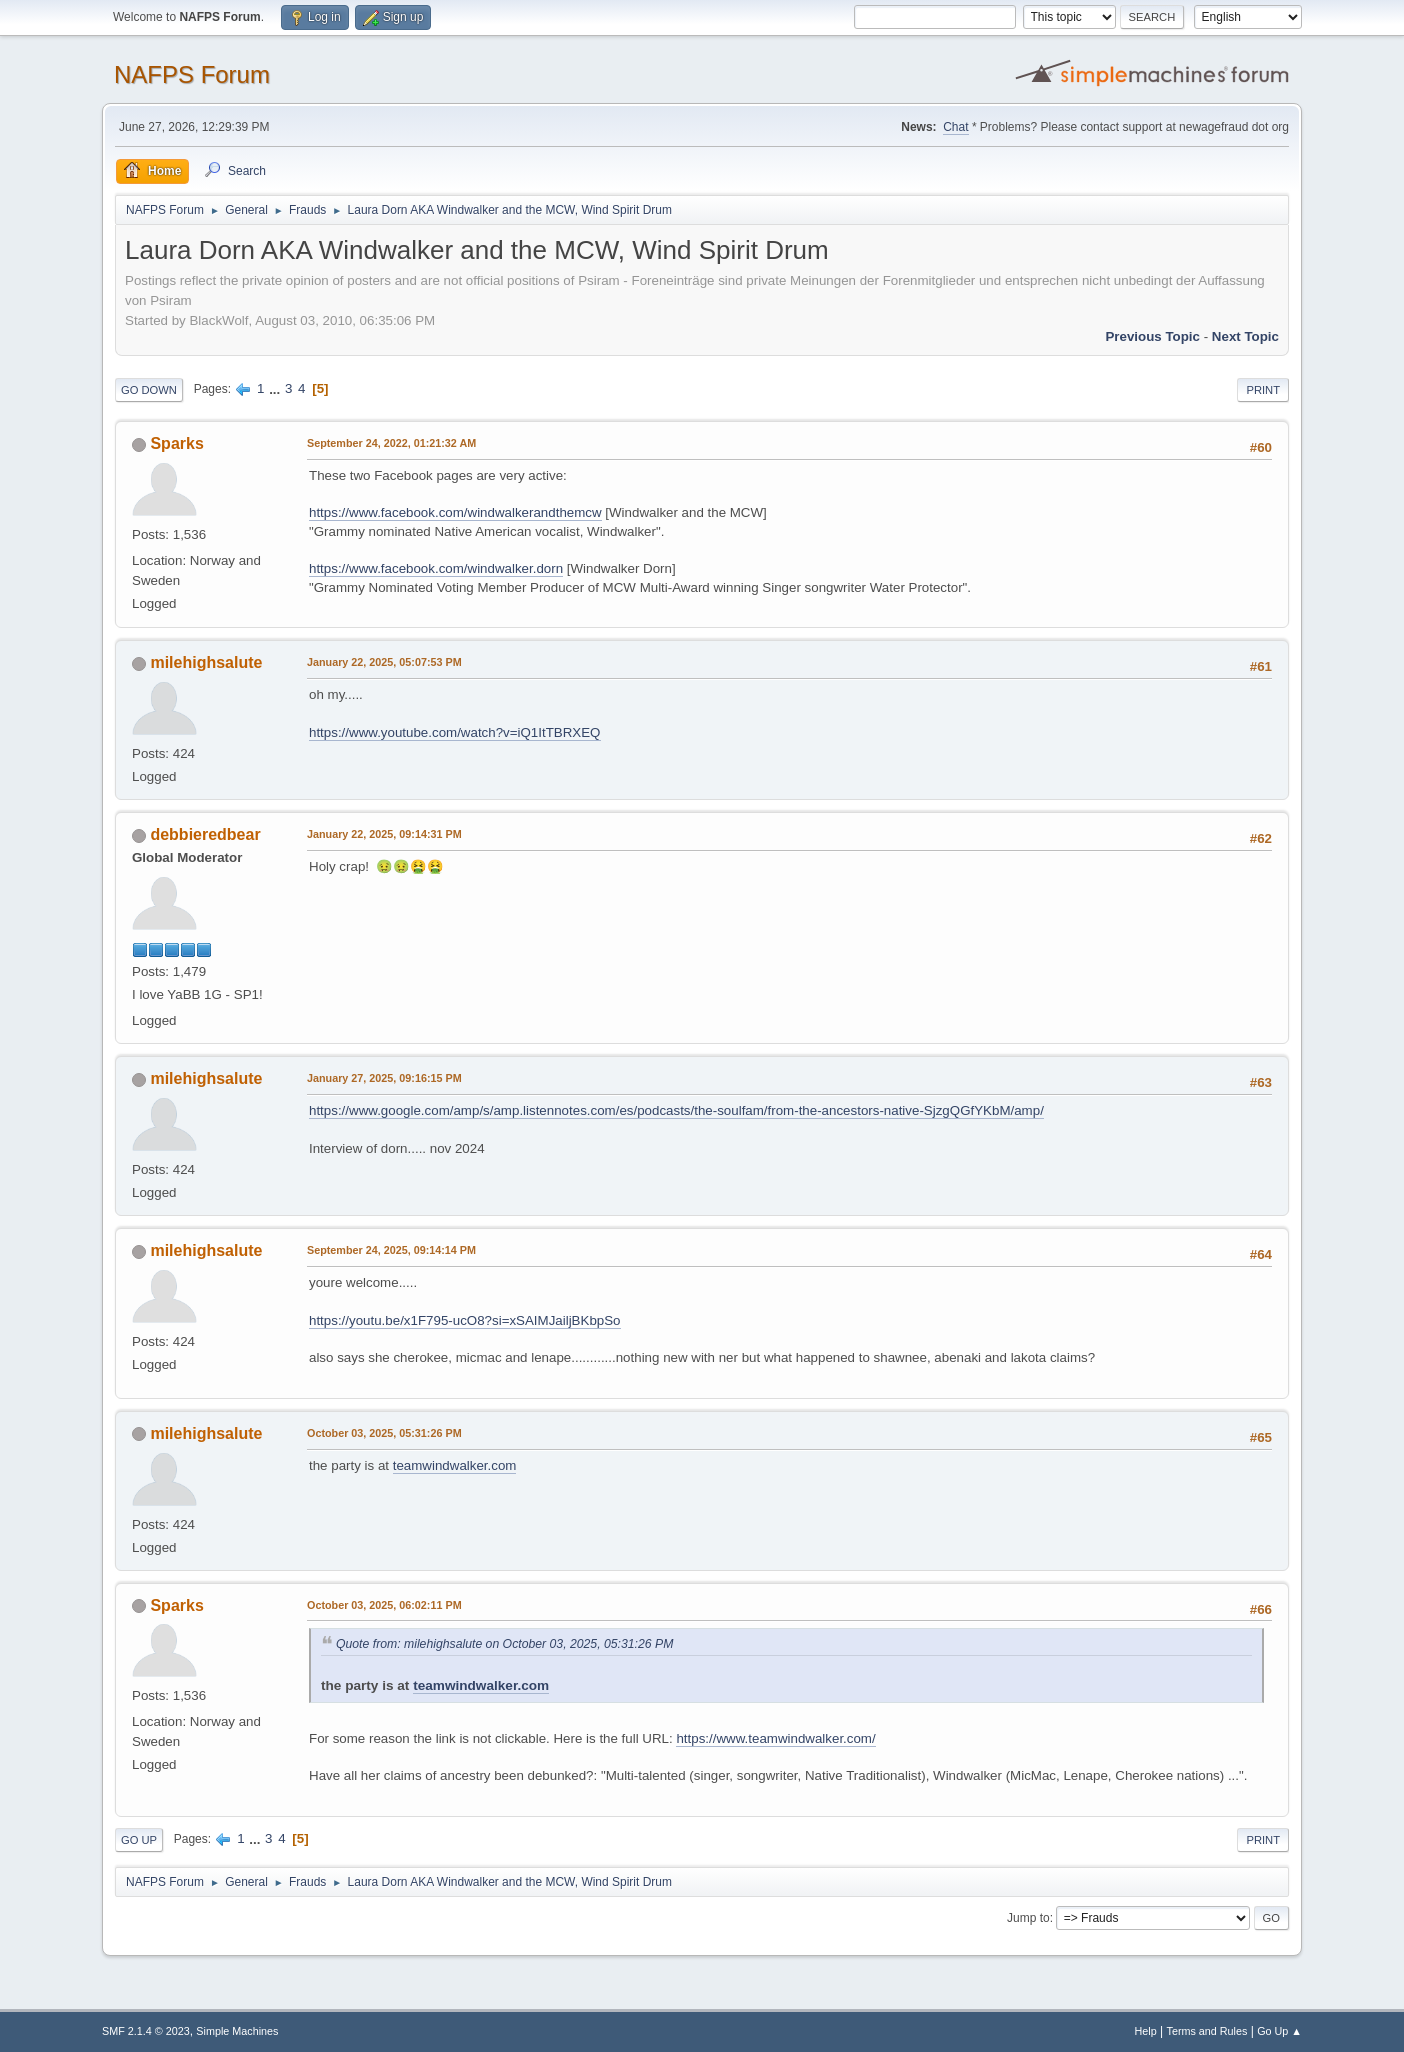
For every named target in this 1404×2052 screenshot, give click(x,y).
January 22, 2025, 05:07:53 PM (384, 662)
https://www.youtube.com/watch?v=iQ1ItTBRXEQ (455, 732)
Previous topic (1152, 336)
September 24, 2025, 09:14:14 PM (391, 1250)
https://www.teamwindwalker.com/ (775, 1738)
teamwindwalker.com (455, 1465)
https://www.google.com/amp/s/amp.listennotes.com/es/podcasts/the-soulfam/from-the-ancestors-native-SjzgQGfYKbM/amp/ (676, 1110)
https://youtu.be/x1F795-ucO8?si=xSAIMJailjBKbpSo (465, 1320)
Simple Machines (237, 2031)
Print (1263, 390)
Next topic (1245, 336)
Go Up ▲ (1279, 2031)
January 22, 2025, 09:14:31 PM (384, 834)
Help (1146, 2031)
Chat (955, 127)
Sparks (176, 443)
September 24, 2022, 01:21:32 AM (391, 443)
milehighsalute (206, 662)
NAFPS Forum (192, 74)
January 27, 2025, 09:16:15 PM (384, 1078)
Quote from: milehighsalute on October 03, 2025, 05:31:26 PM (504, 1644)
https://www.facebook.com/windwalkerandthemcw (455, 512)
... (276, 388)
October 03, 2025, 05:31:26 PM (384, 1433)
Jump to (1028, 1918)
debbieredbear (205, 834)
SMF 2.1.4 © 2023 (146, 2031)
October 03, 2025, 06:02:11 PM (384, 1605)
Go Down (149, 390)
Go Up (139, 1840)
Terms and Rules (1207, 2031)
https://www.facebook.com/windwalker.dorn (436, 568)
